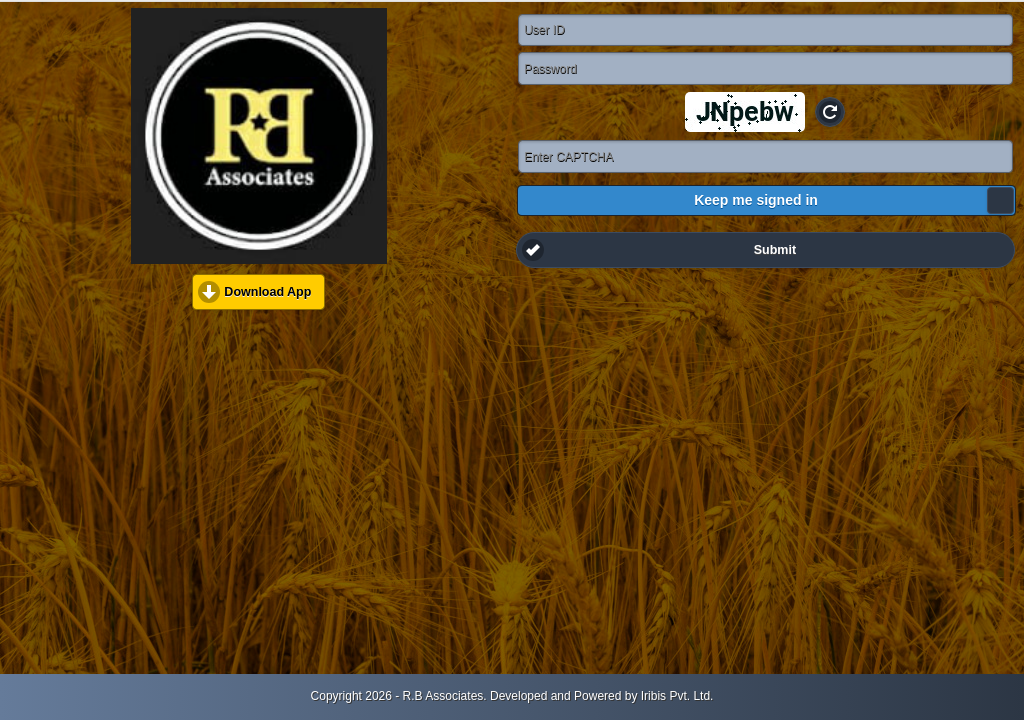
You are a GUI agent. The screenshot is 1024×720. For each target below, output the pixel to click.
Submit (775, 250)
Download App (267, 292)
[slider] (1000, 200)
